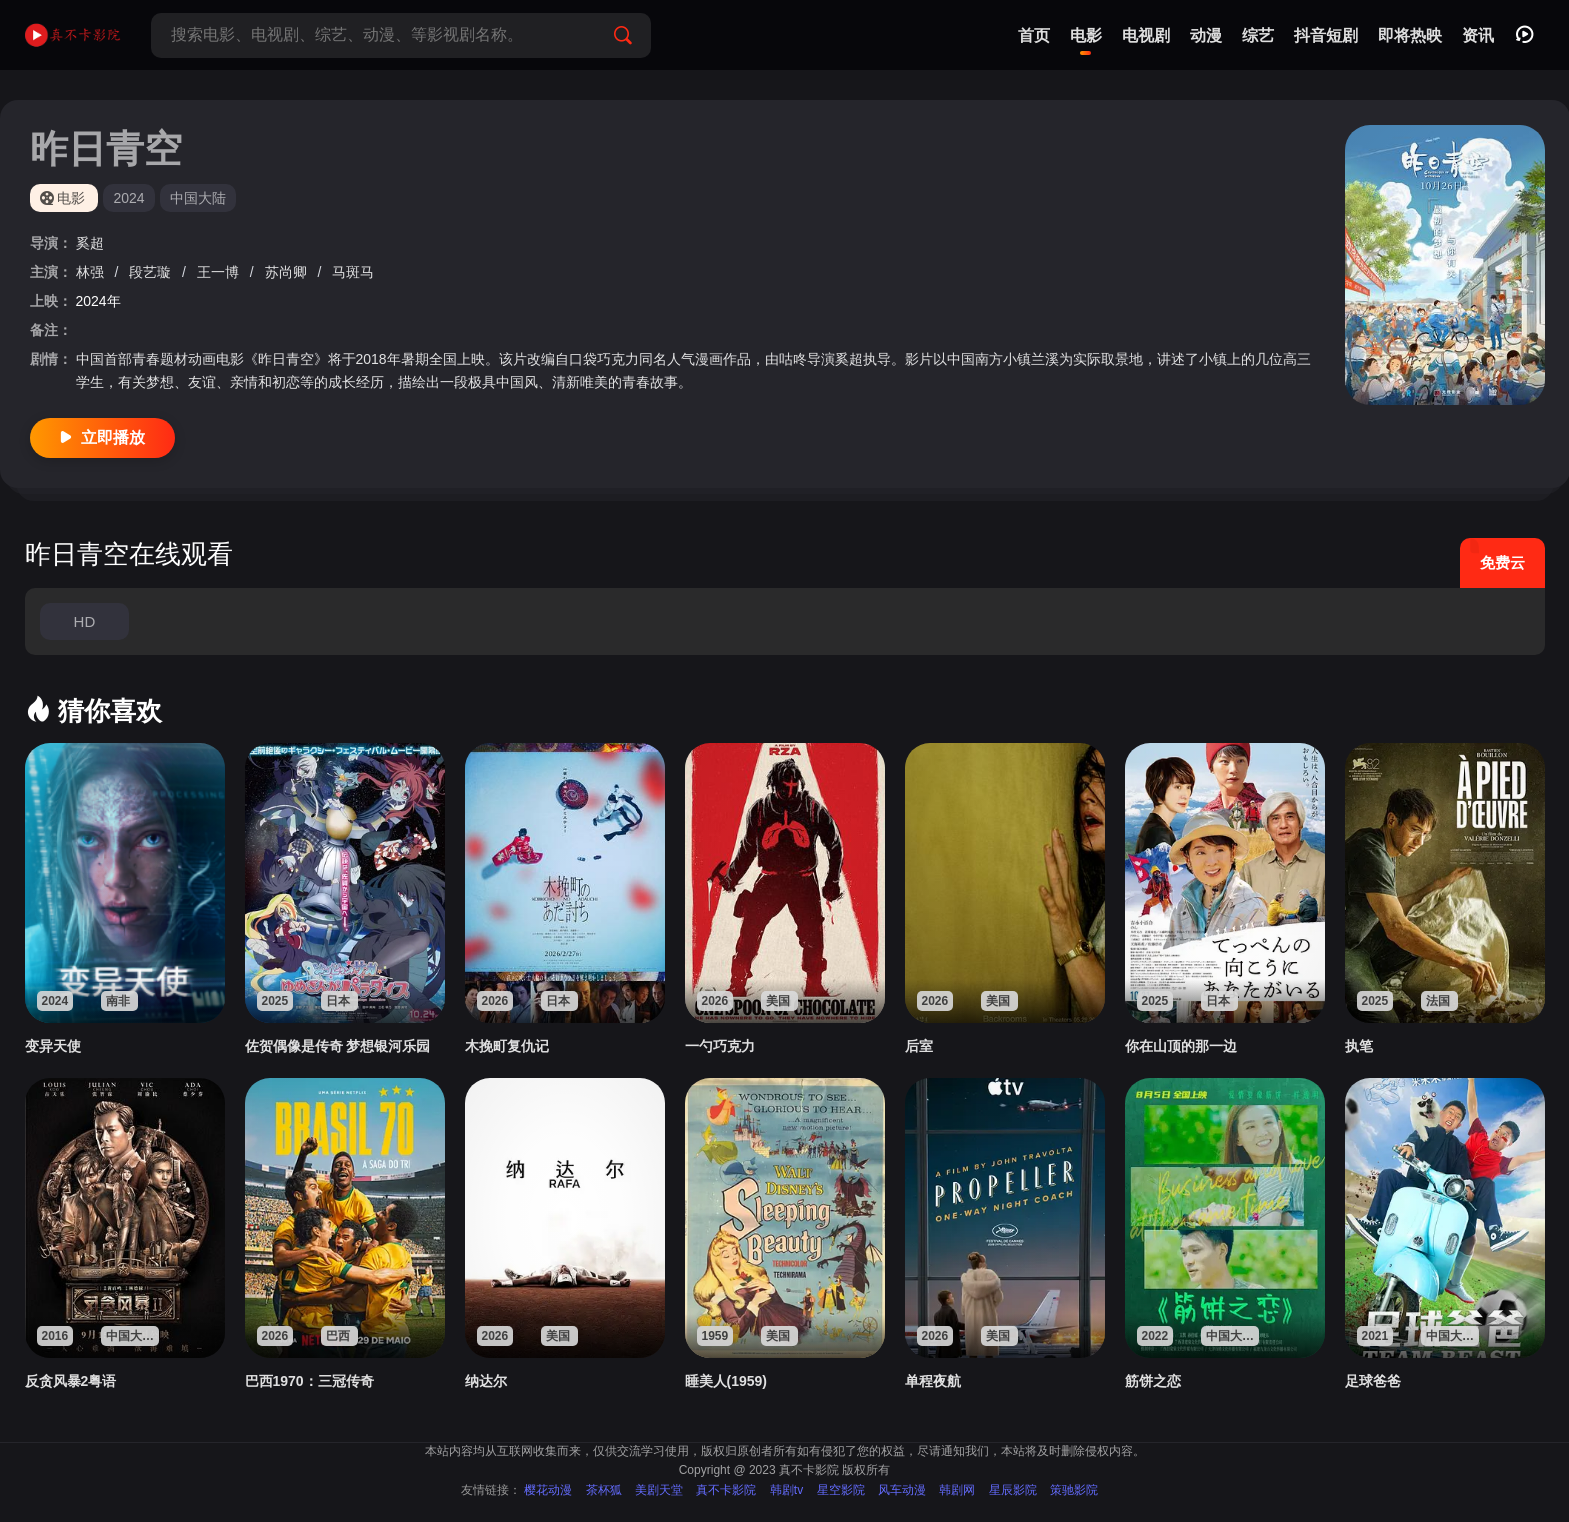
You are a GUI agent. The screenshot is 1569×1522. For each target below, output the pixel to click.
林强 (92, 272)
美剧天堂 (659, 1490)
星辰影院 (1013, 1490)
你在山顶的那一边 (1181, 1046)
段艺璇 (152, 272)
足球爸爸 (1373, 1381)
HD (85, 621)
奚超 (90, 243)
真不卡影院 (726, 1490)
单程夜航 (933, 1381)
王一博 (220, 272)
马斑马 (353, 272)
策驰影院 (1074, 1490)
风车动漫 (902, 1490)
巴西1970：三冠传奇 (309, 1381)
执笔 (1359, 1046)
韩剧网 (957, 1490)
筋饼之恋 (1153, 1381)
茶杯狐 (604, 1490)
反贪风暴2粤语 (71, 1381)
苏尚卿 (288, 272)
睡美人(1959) (726, 1381)
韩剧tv (786, 1490)
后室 (919, 1046)
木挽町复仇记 (507, 1046)
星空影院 (841, 1490)
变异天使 (53, 1046)
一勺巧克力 (720, 1046)
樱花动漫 (548, 1490)
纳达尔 (486, 1381)
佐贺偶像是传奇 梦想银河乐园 (338, 1046)
